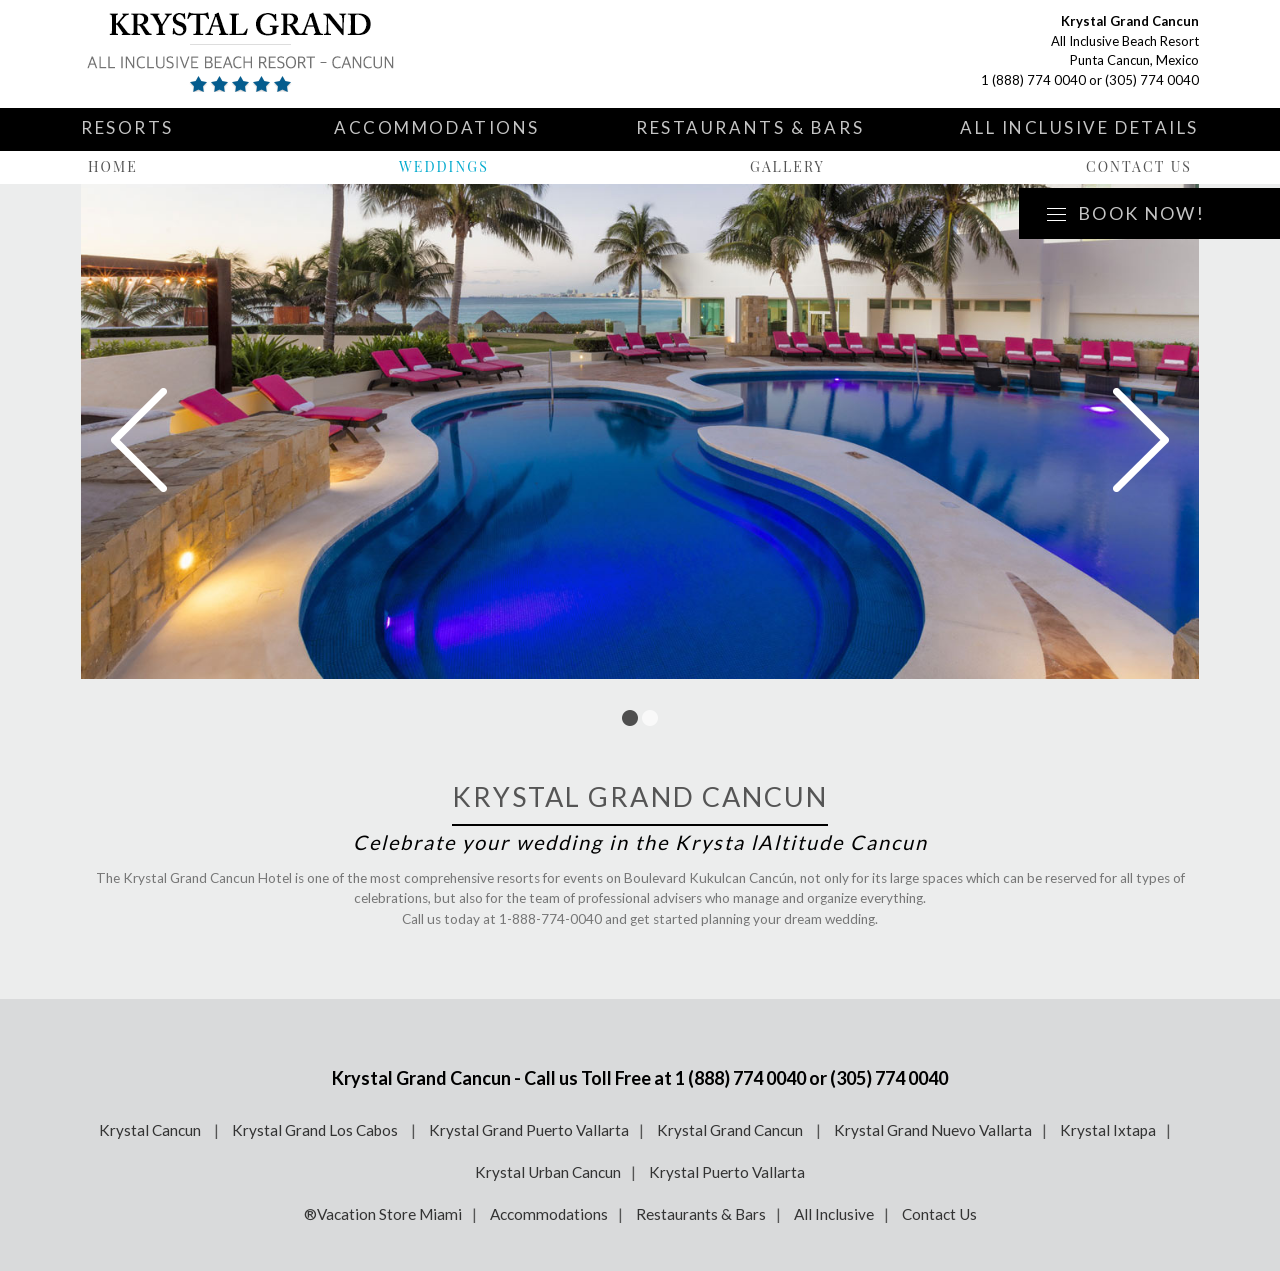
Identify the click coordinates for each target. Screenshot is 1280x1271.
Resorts (127, 127)
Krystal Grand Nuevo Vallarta (933, 1130)
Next (1141, 440)
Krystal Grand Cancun (731, 1130)
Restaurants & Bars (750, 127)
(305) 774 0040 (1152, 80)
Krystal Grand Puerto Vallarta (529, 1130)
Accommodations (437, 127)
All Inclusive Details (1079, 127)
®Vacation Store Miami (383, 1214)
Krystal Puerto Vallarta (727, 1172)
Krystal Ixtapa (1108, 1130)
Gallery (787, 166)
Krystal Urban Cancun (548, 1172)
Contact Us (1139, 166)
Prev (139, 440)
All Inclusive (834, 1214)
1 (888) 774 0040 (1033, 80)
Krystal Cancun (151, 1130)
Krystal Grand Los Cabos (316, 1130)
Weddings (444, 166)
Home (113, 166)
